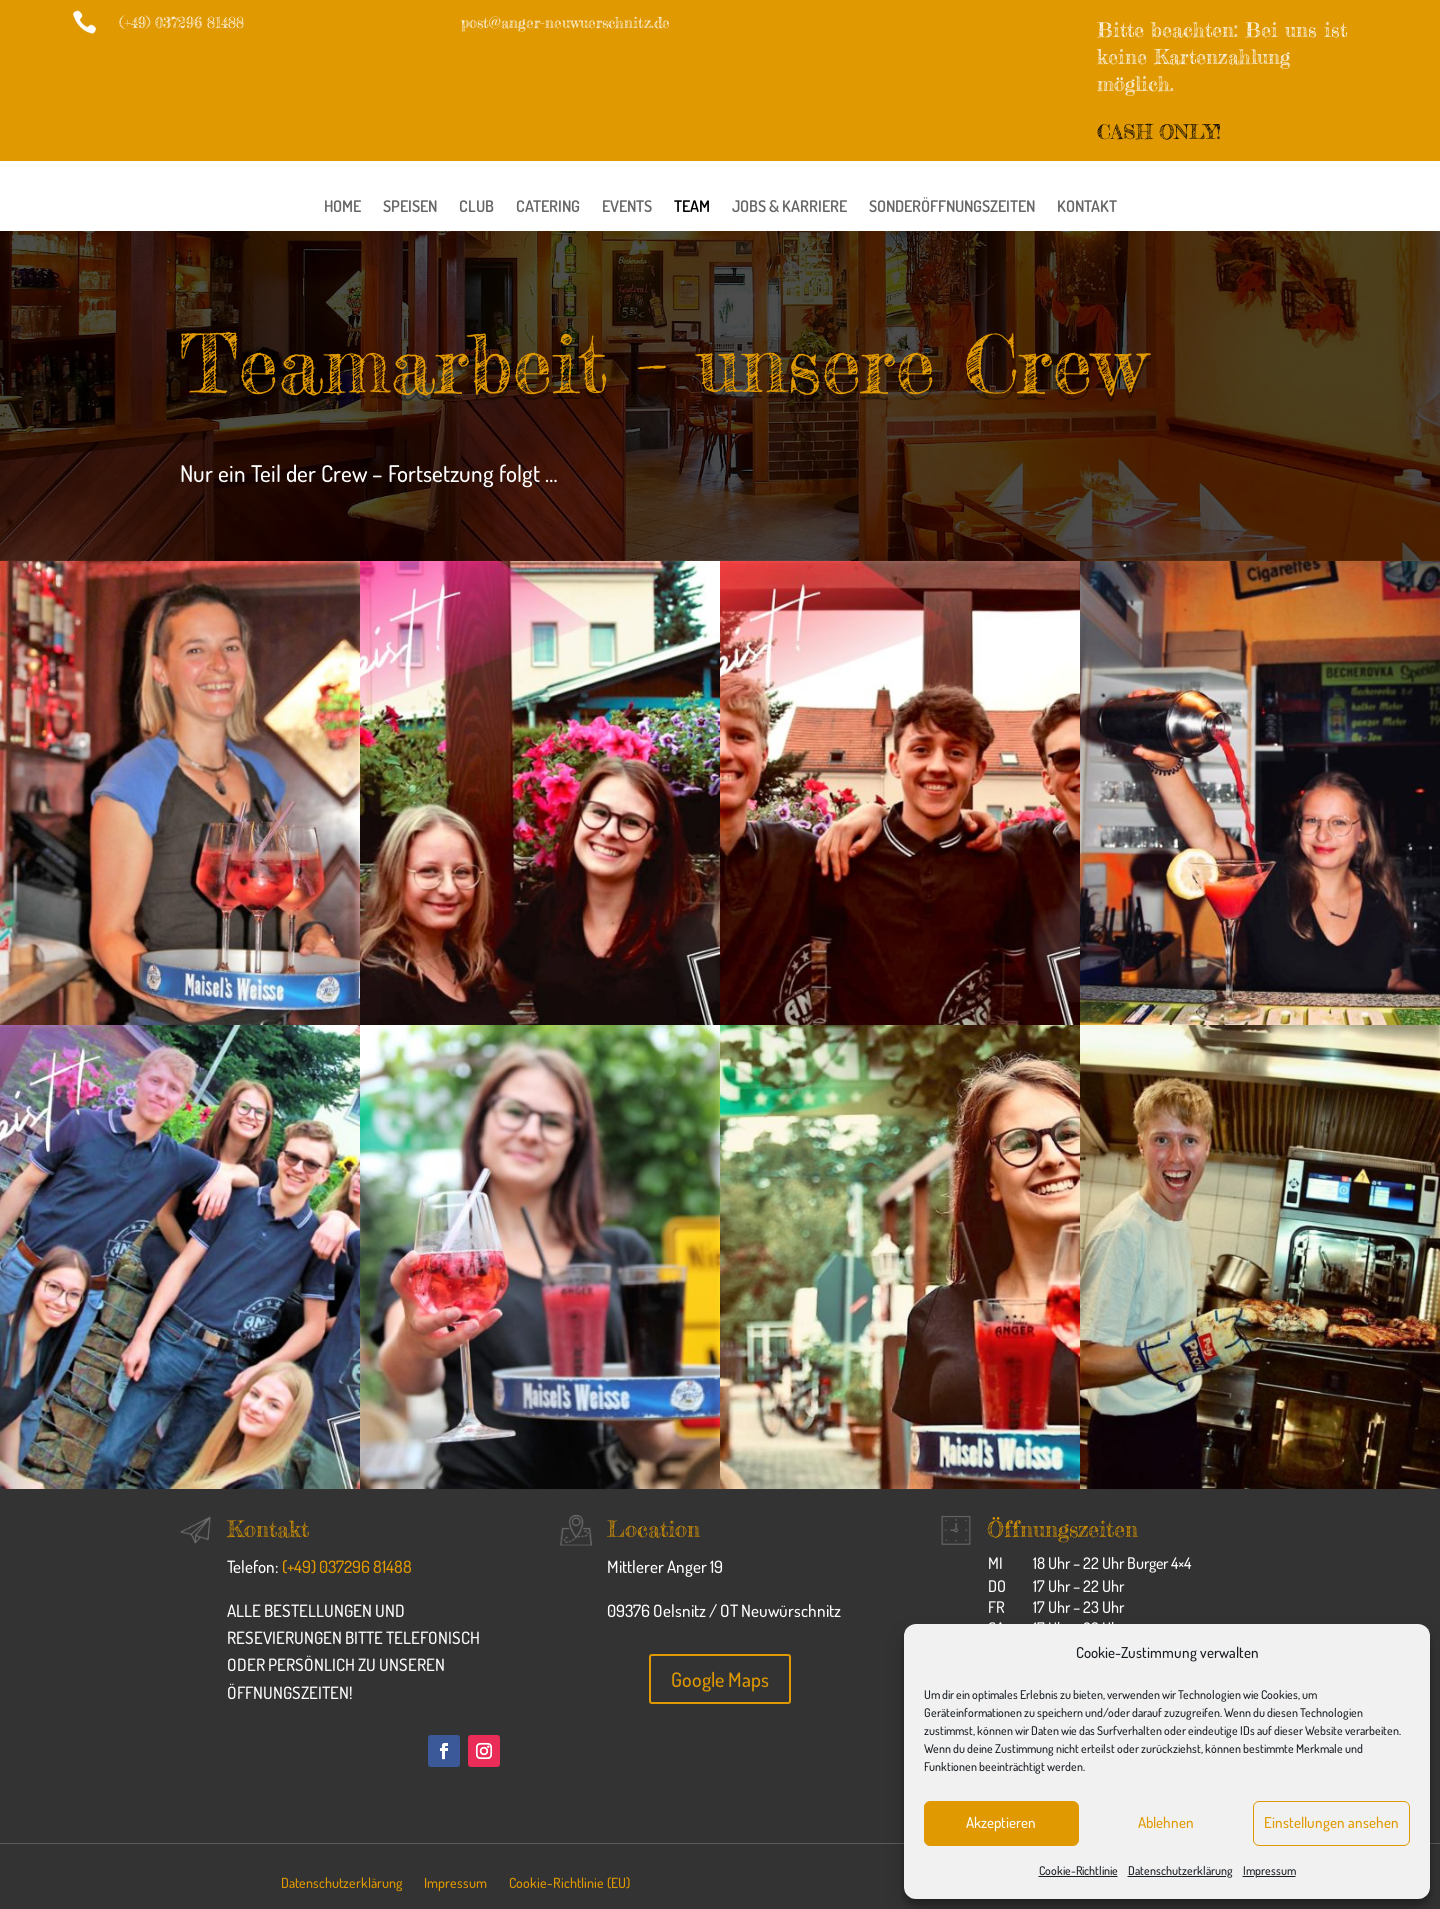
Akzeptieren (1001, 1822)
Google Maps (720, 1679)
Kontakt (1087, 207)
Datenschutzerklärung (1180, 1870)
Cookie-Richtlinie (1078, 1870)
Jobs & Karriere (789, 207)
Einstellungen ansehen (1331, 1822)
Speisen (410, 207)
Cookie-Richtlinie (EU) (569, 1883)
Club (476, 207)
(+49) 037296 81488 (347, 1566)
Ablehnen (1166, 1822)
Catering (548, 207)
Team (692, 207)
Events (627, 207)
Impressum (1269, 1870)
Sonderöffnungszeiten (952, 207)
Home (342, 207)
